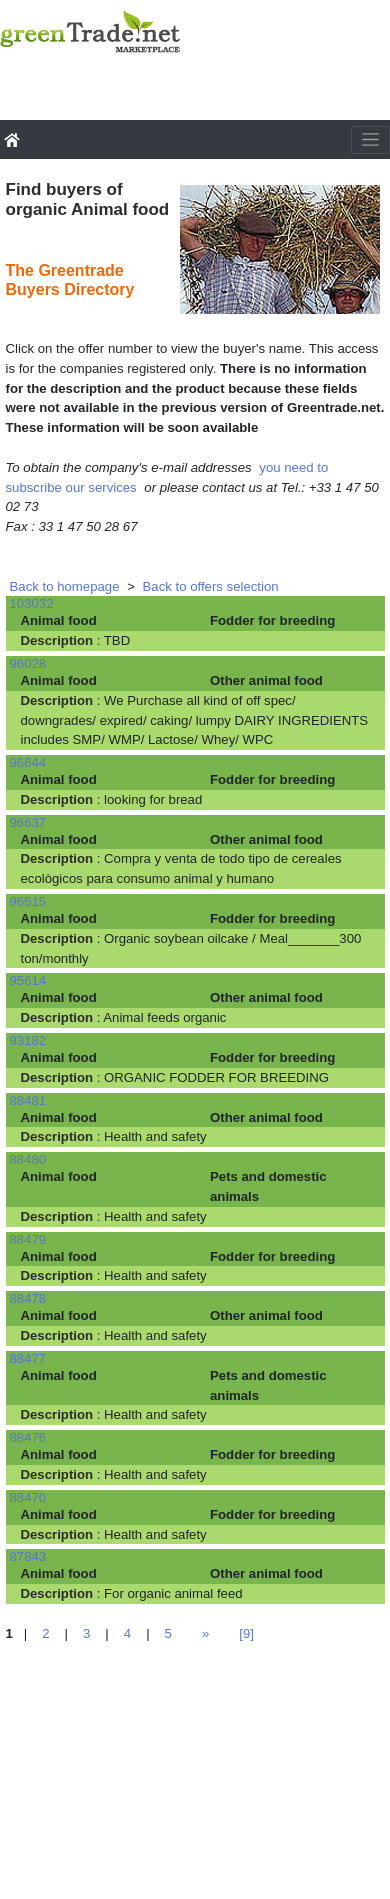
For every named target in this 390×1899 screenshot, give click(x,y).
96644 (28, 762)
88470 (28, 1497)
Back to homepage (65, 586)
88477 (28, 1358)
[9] (246, 1633)
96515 (28, 901)
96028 (28, 663)
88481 (28, 1100)
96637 (28, 822)
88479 (28, 1239)
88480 (28, 1159)
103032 (32, 603)
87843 (28, 1556)
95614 (28, 980)
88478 (28, 1298)
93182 (28, 1040)
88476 (28, 1437)
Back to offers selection (211, 586)
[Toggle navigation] (370, 140)
